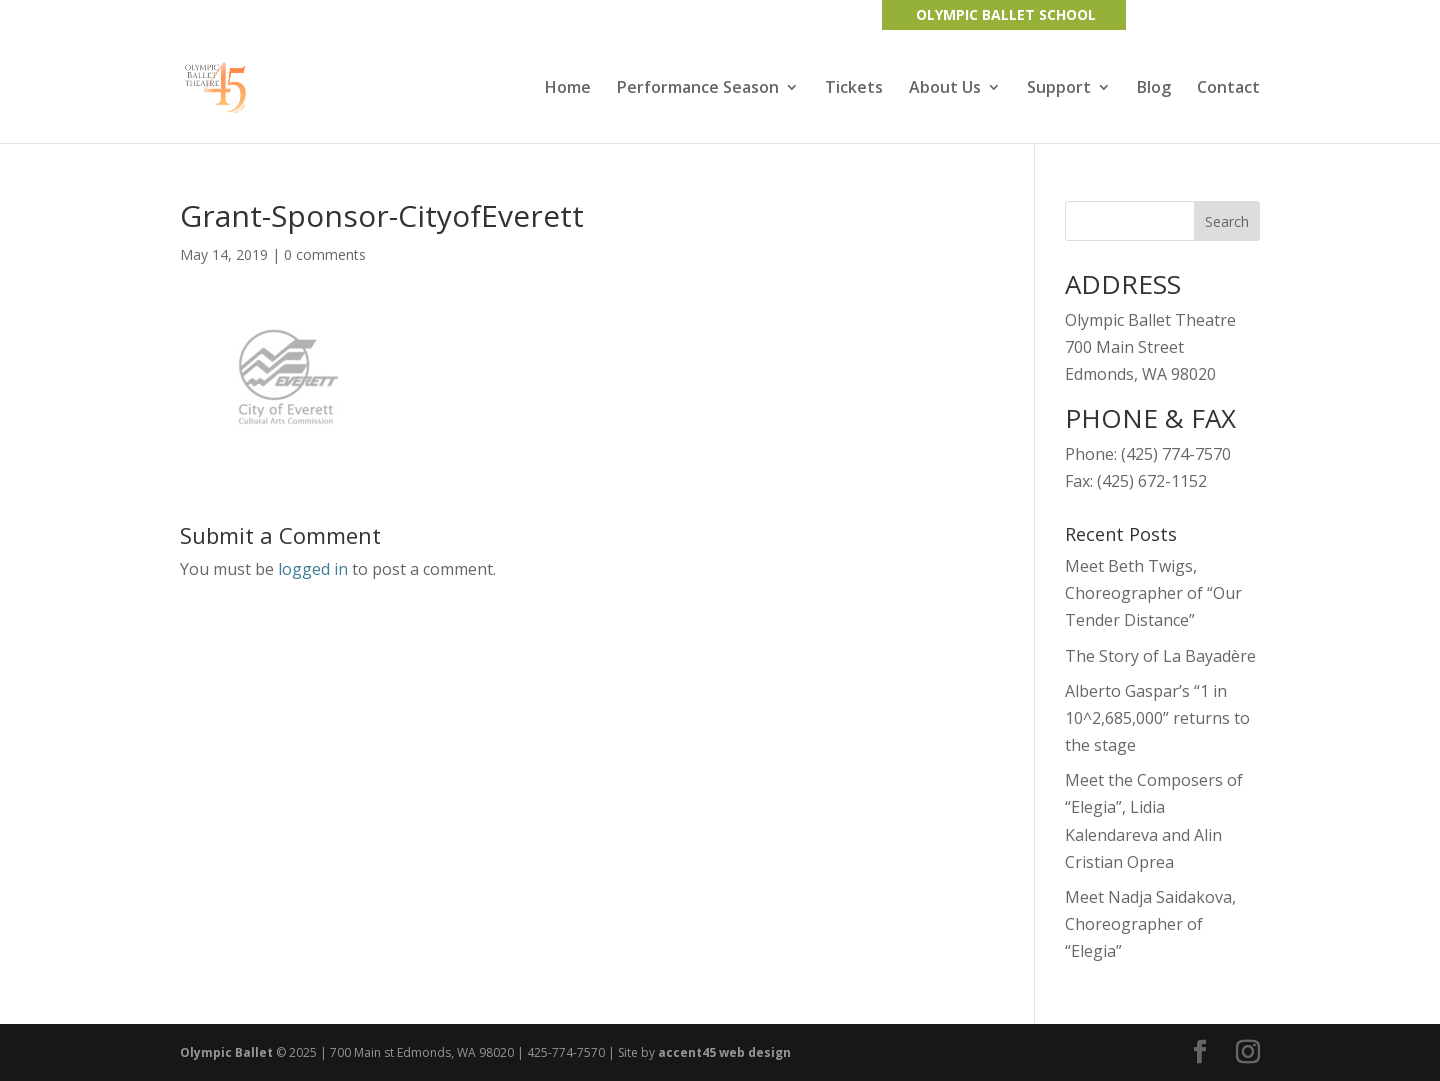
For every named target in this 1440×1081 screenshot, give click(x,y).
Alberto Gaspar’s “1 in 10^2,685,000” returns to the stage (1157, 718)
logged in (313, 569)
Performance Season (698, 89)
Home (568, 89)
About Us (945, 89)
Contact (1228, 89)
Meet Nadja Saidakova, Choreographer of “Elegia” (1150, 924)
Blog (1154, 89)
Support (1059, 89)
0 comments (325, 254)
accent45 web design (724, 1052)
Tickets (854, 89)
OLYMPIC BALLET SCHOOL (1006, 14)
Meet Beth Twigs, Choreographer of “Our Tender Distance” (1153, 593)
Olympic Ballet (226, 1052)
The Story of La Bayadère (1160, 656)
